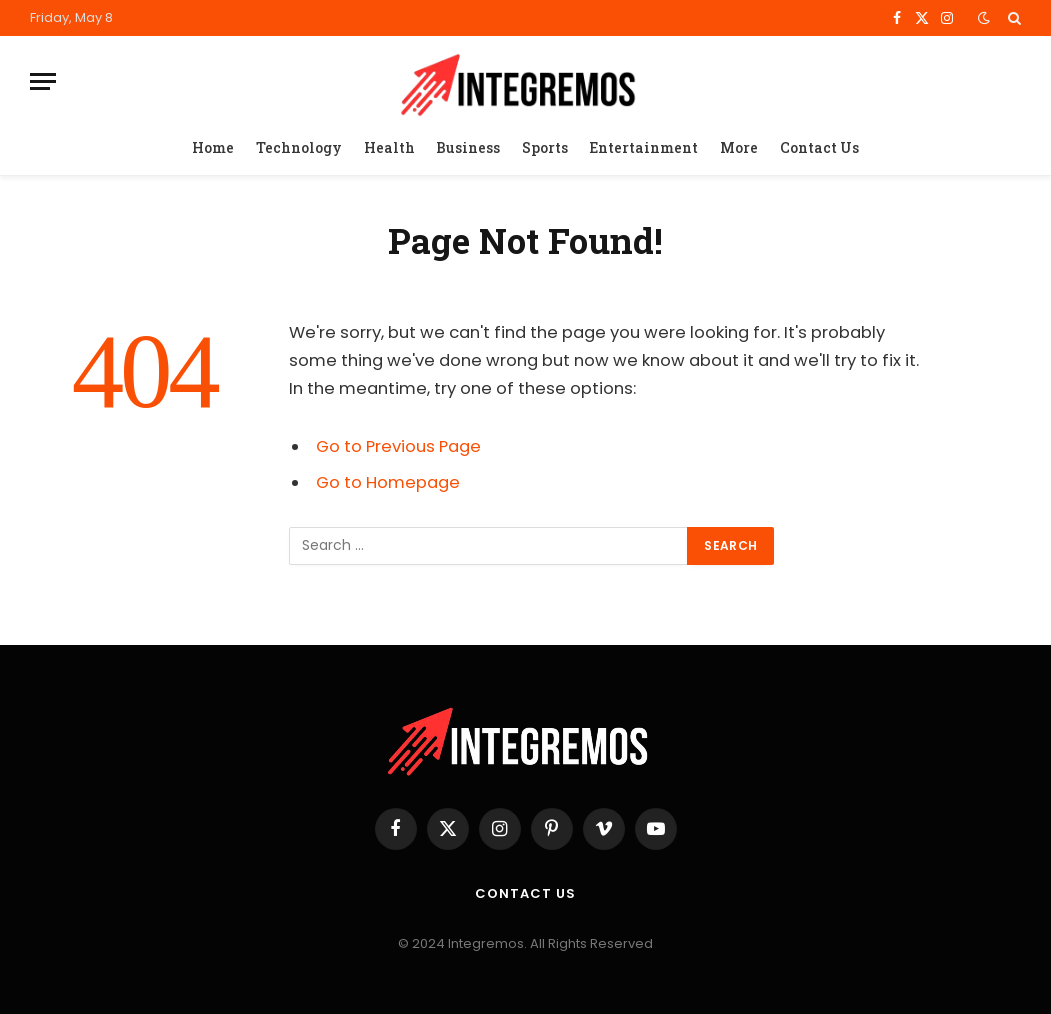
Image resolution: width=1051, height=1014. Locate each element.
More (739, 147)
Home (213, 147)
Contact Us (819, 147)
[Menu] (43, 81)
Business (468, 147)
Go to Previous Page (398, 446)
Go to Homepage (388, 482)
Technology (299, 147)
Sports (545, 147)
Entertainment (643, 147)
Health (389, 147)
